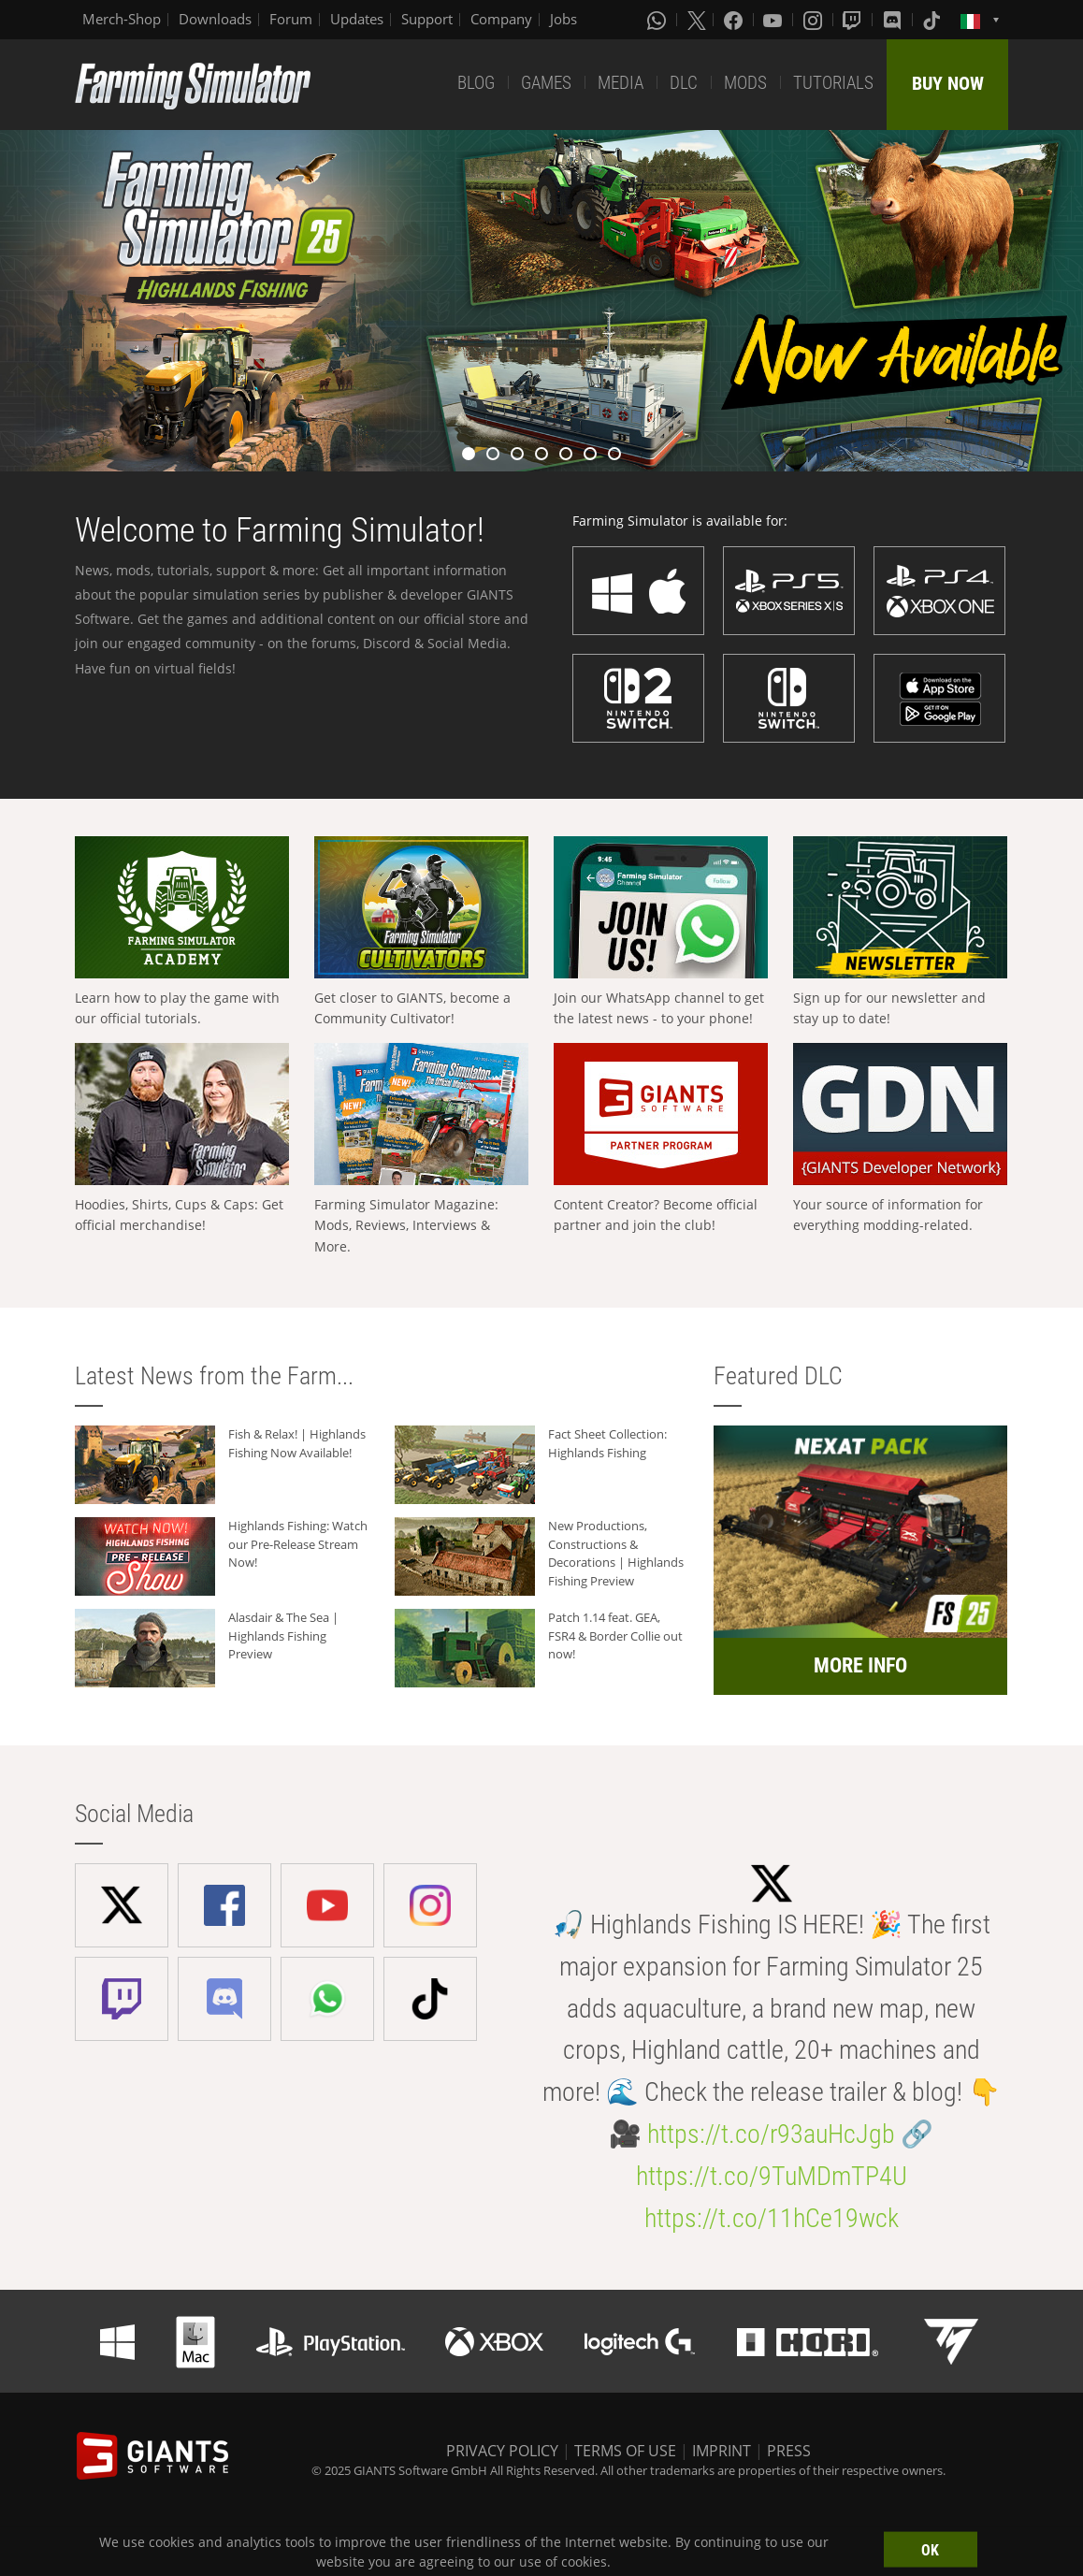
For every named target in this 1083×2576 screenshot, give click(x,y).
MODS (745, 83)
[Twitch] (854, 19)
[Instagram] (814, 19)
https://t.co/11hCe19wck (771, 2218)
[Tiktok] (933, 19)
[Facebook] (735, 19)
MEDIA (620, 83)
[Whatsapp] (658, 19)
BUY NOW (948, 83)
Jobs (563, 18)
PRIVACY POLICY (502, 2450)
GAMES (546, 83)
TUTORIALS (833, 83)
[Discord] (894, 19)
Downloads (215, 18)
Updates (356, 18)
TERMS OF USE (625, 2450)
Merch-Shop (121, 18)
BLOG (476, 83)
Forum (290, 18)
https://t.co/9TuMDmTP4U (771, 2176)
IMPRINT (721, 2450)
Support (427, 18)
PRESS (789, 2450)
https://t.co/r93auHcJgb (771, 2134)
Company (501, 18)
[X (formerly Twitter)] (696, 19)
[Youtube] (774, 19)
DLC (684, 83)
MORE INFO (860, 1665)
